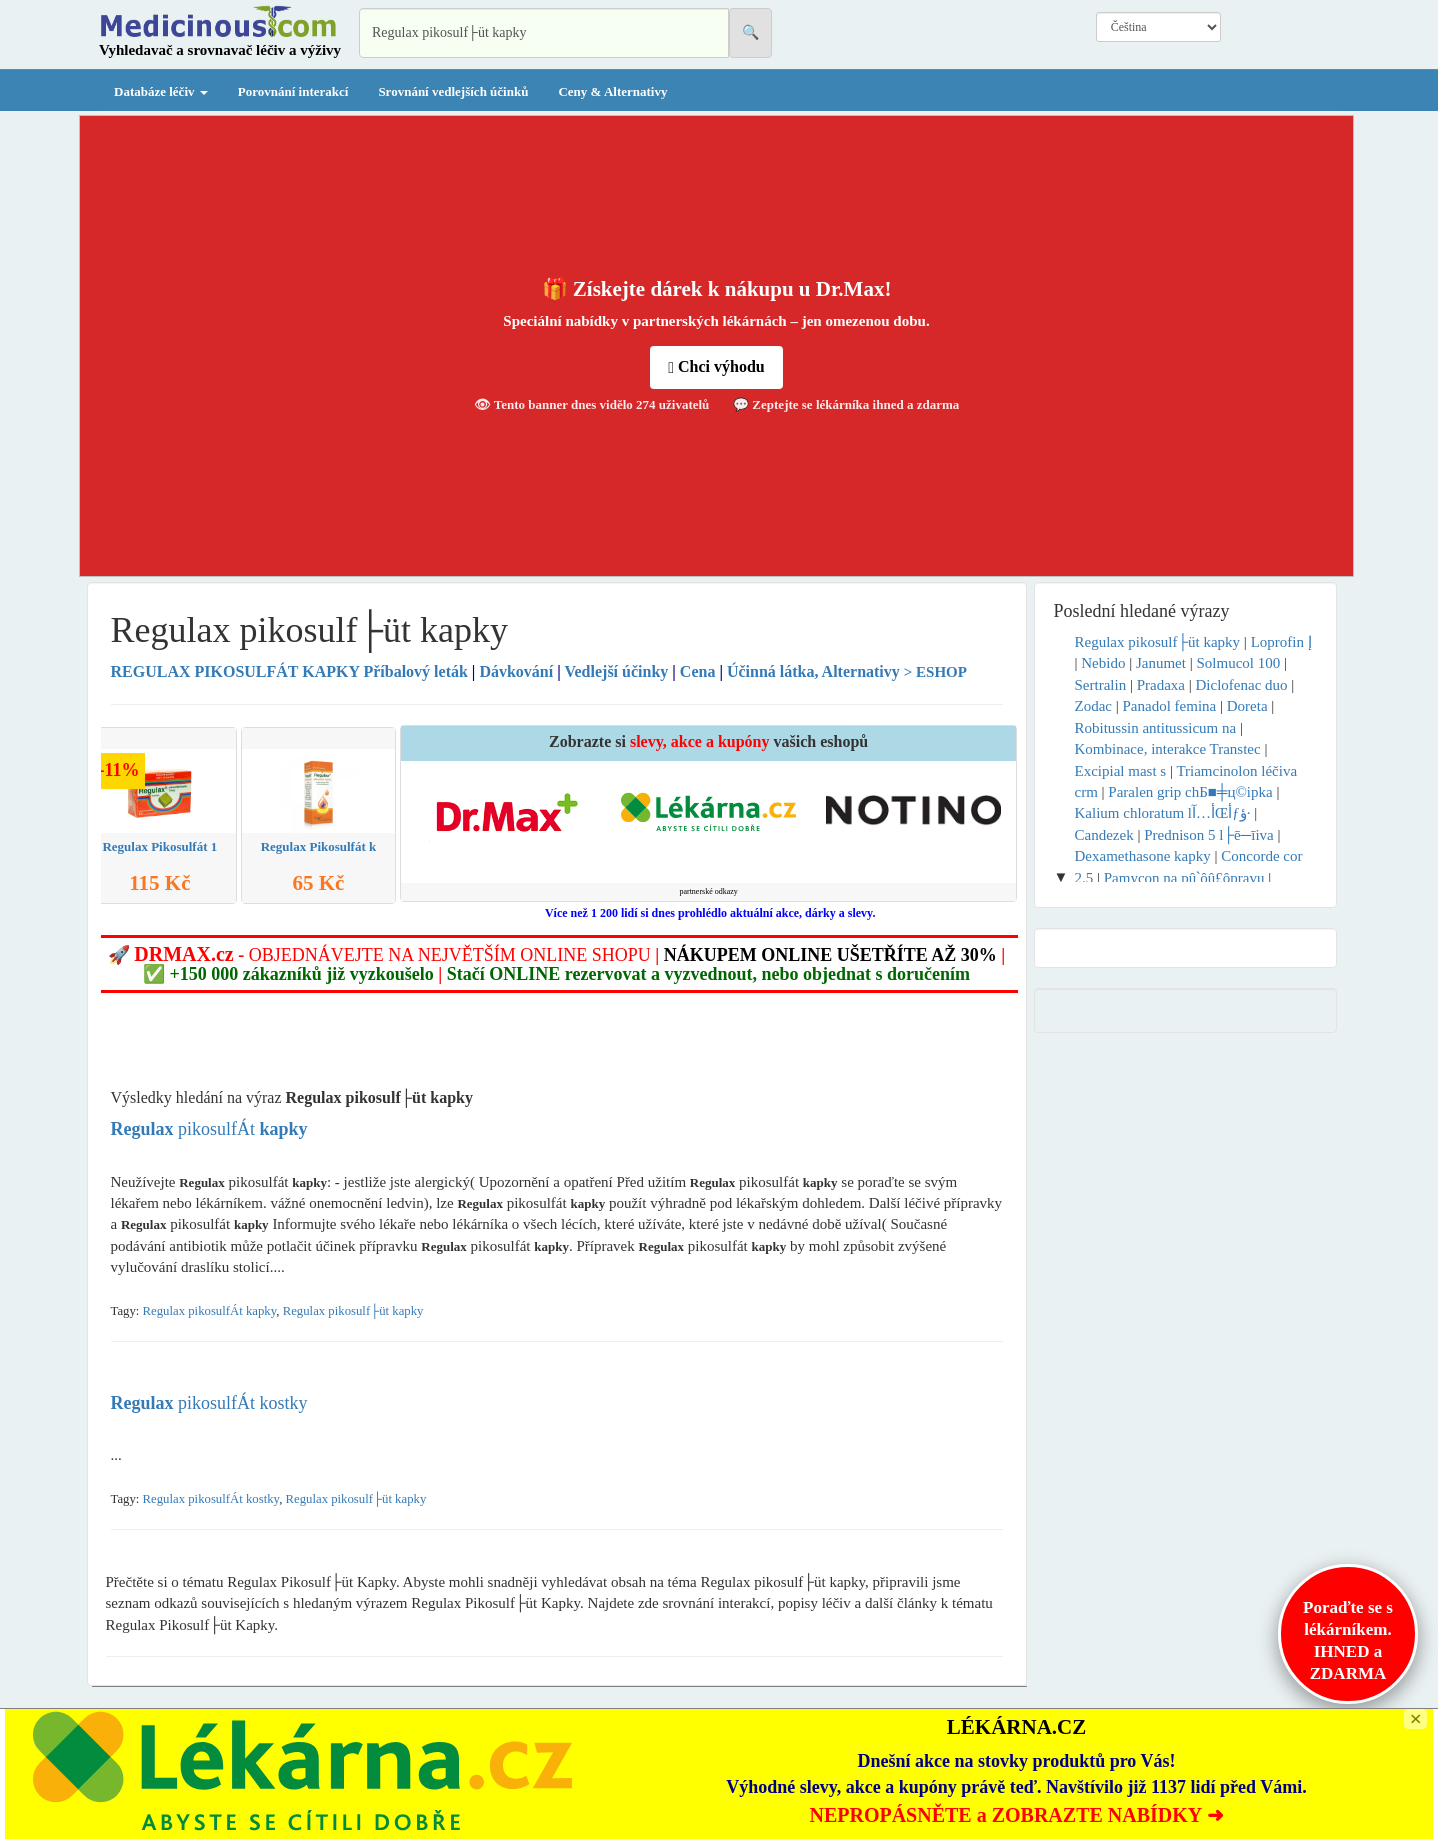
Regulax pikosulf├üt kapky (353, 1311)
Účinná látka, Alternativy (813, 671)
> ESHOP (935, 672)
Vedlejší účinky (616, 671)
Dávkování (516, 671)
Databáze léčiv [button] (161, 91)
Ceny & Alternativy (612, 91)
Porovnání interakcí (293, 91)
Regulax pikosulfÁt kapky (210, 1311)
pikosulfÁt (209, 1129)
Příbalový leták (291, 671)
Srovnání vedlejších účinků (453, 91)
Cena (698, 671)
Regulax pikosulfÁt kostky (211, 1499)
